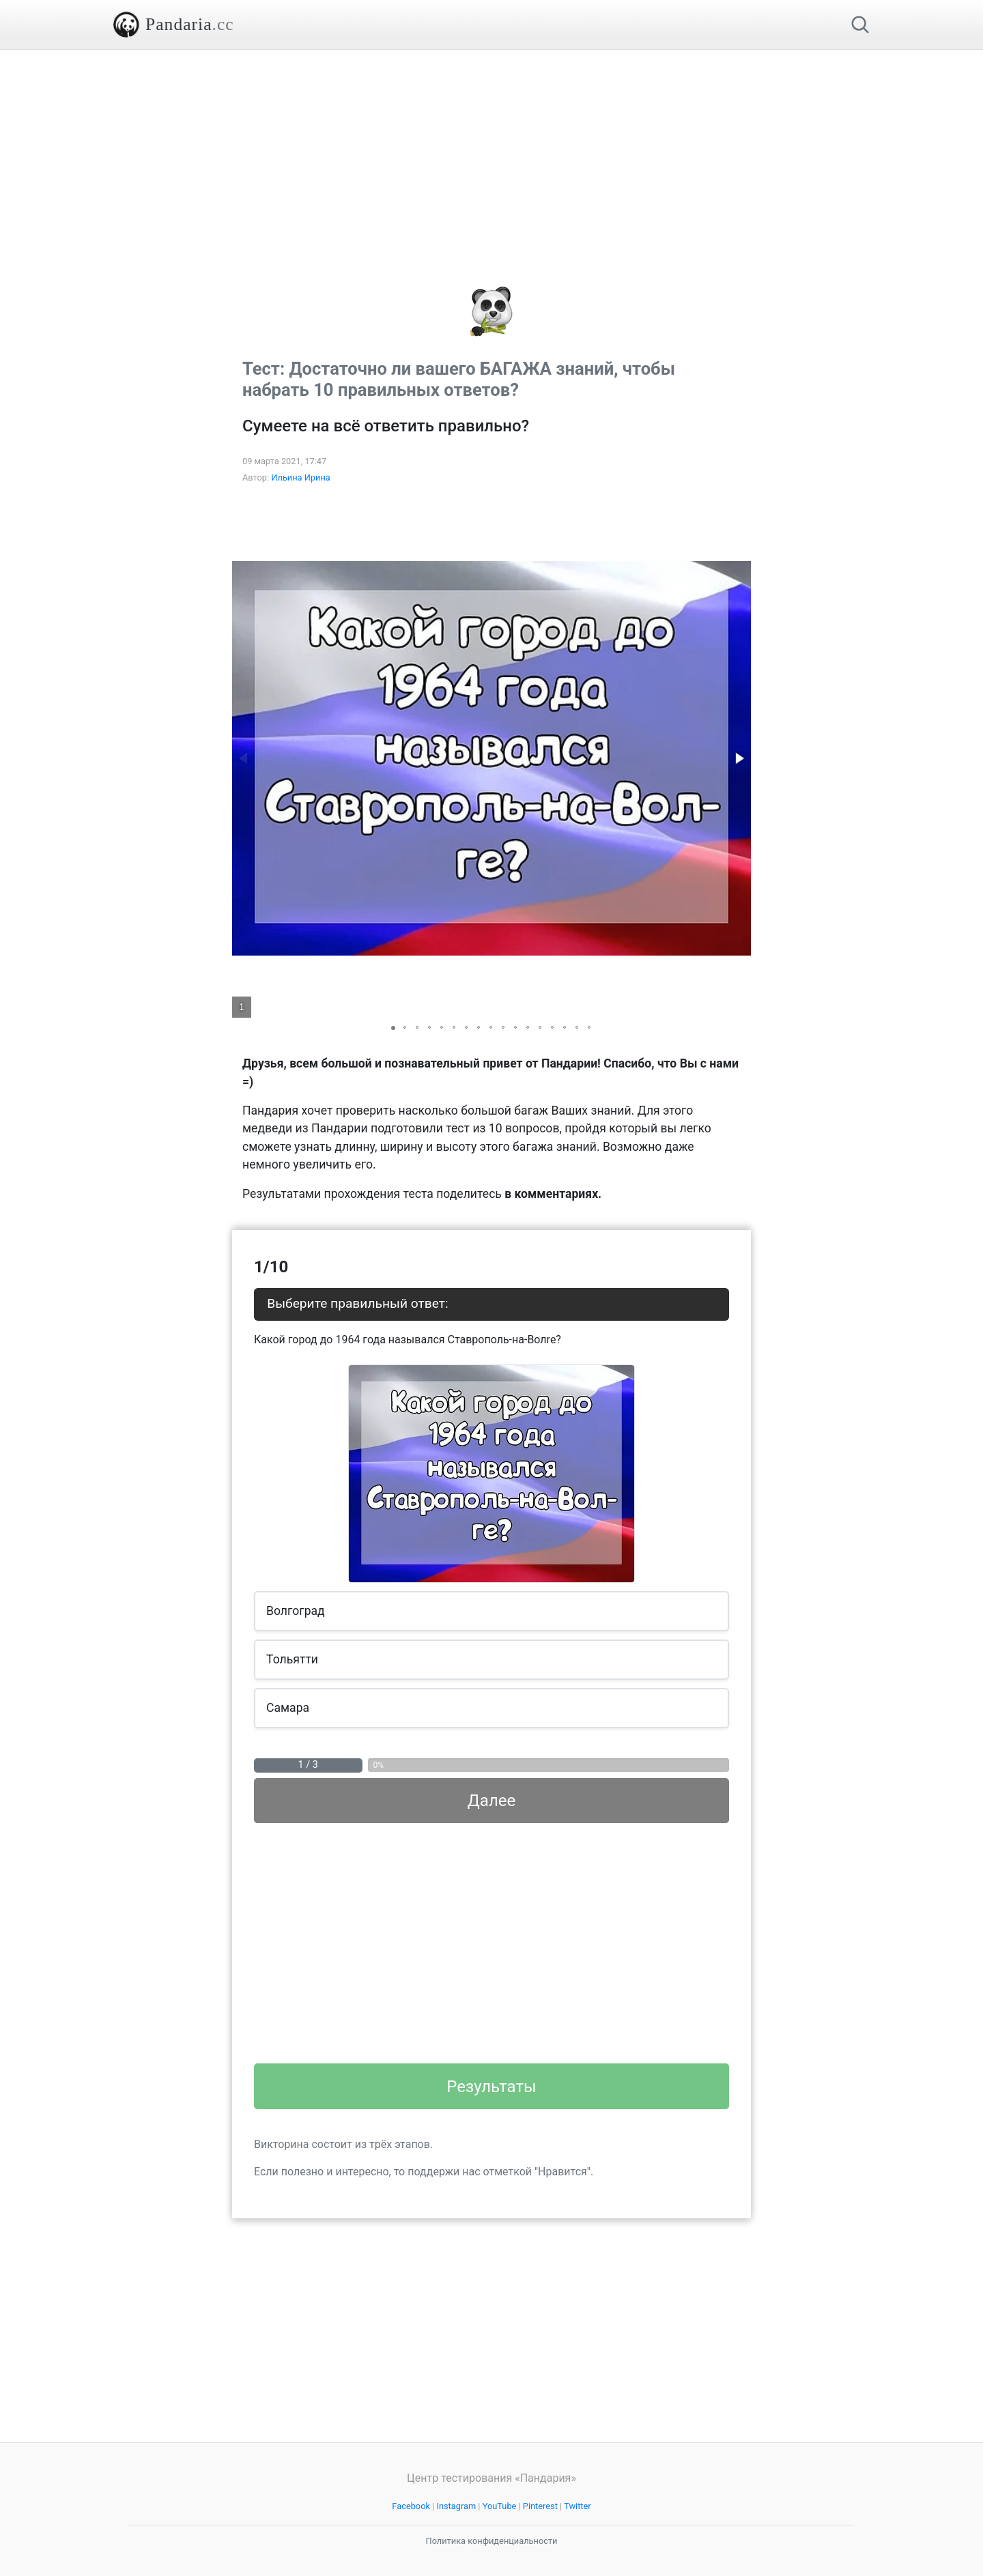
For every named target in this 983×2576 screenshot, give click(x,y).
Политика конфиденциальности (492, 2541)
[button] (739, 758)
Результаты (491, 2086)
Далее (491, 1800)
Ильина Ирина (300, 477)
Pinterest (540, 2506)
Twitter (577, 2506)
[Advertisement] (491, 145)
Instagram (456, 2506)
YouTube (500, 2506)
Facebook (411, 2506)
